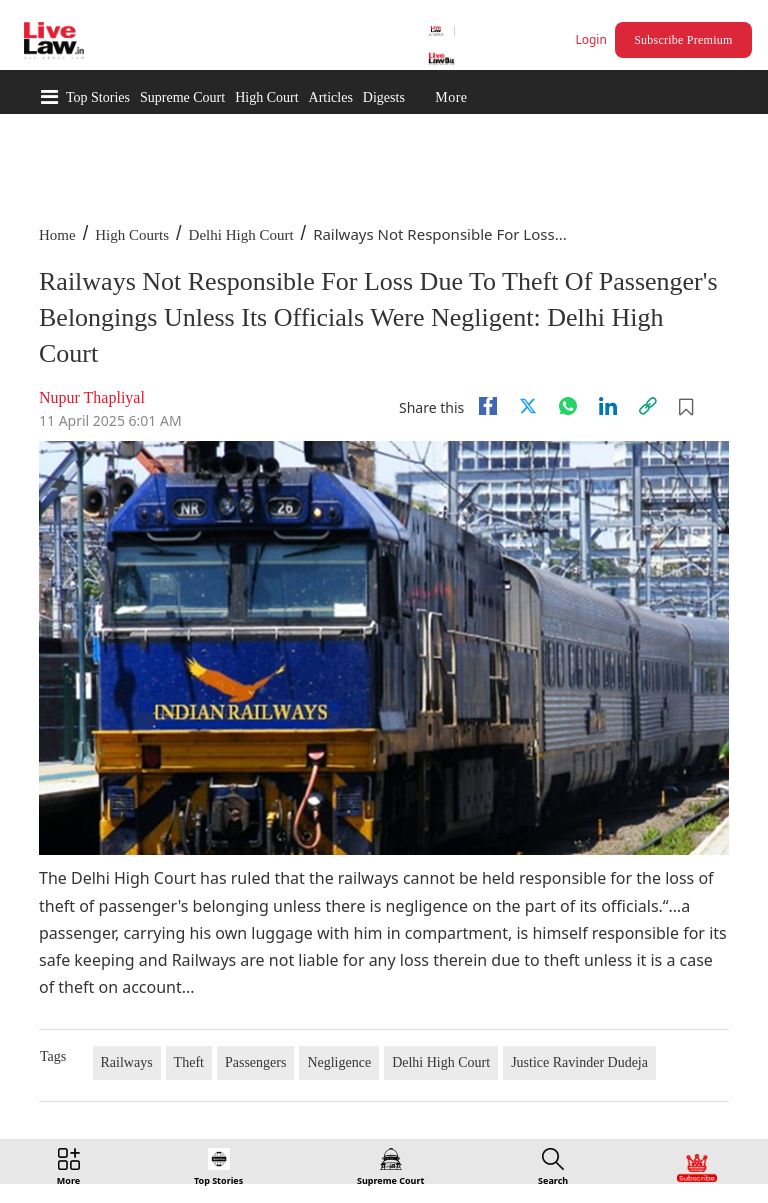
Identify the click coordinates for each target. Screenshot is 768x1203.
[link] (648, 406)
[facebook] (488, 406)
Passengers (255, 1062)
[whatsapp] (568, 406)
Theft (189, 1062)
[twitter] (528, 406)
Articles (331, 97)
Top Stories (98, 97)
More (451, 97)
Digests (384, 97)
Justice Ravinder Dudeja (579, 1062)
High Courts (132, 235)
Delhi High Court (241, 235)
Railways (127, 1062)
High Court (266, 97)
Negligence (339, 1062)
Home (57, 235)
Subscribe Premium (683, 40)
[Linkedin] (608, 406)
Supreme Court (182, 97)
